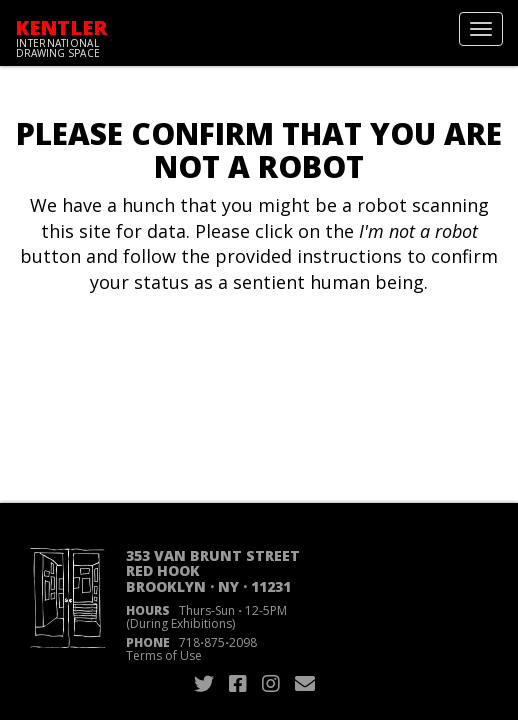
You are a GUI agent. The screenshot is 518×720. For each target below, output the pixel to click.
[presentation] (182, 359)
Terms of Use (164, 655)
